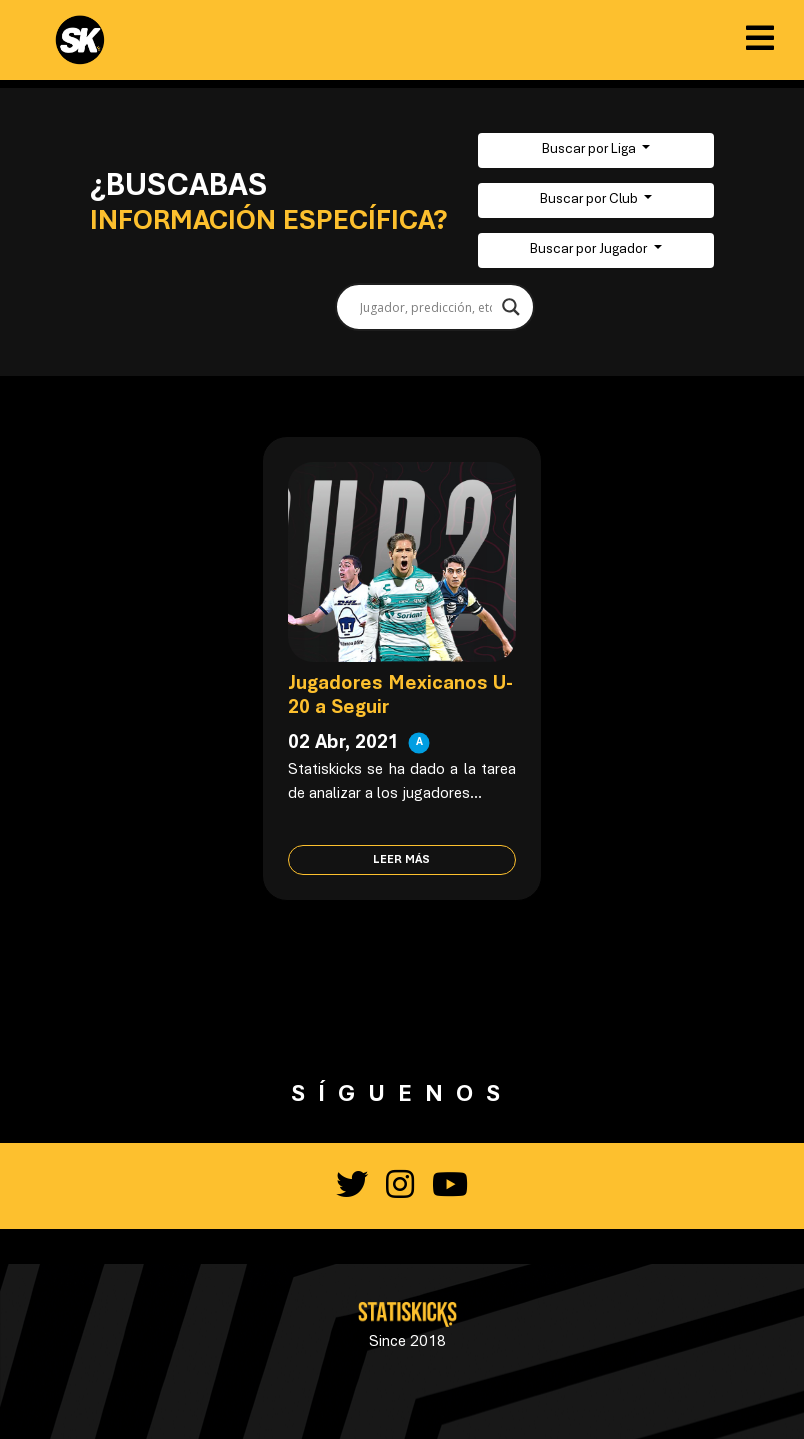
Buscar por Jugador (590, 250)
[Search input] (426, 307)
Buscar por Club (590, 200)
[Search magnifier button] (511, 307)
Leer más (401, 860)
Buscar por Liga (590, 150)
